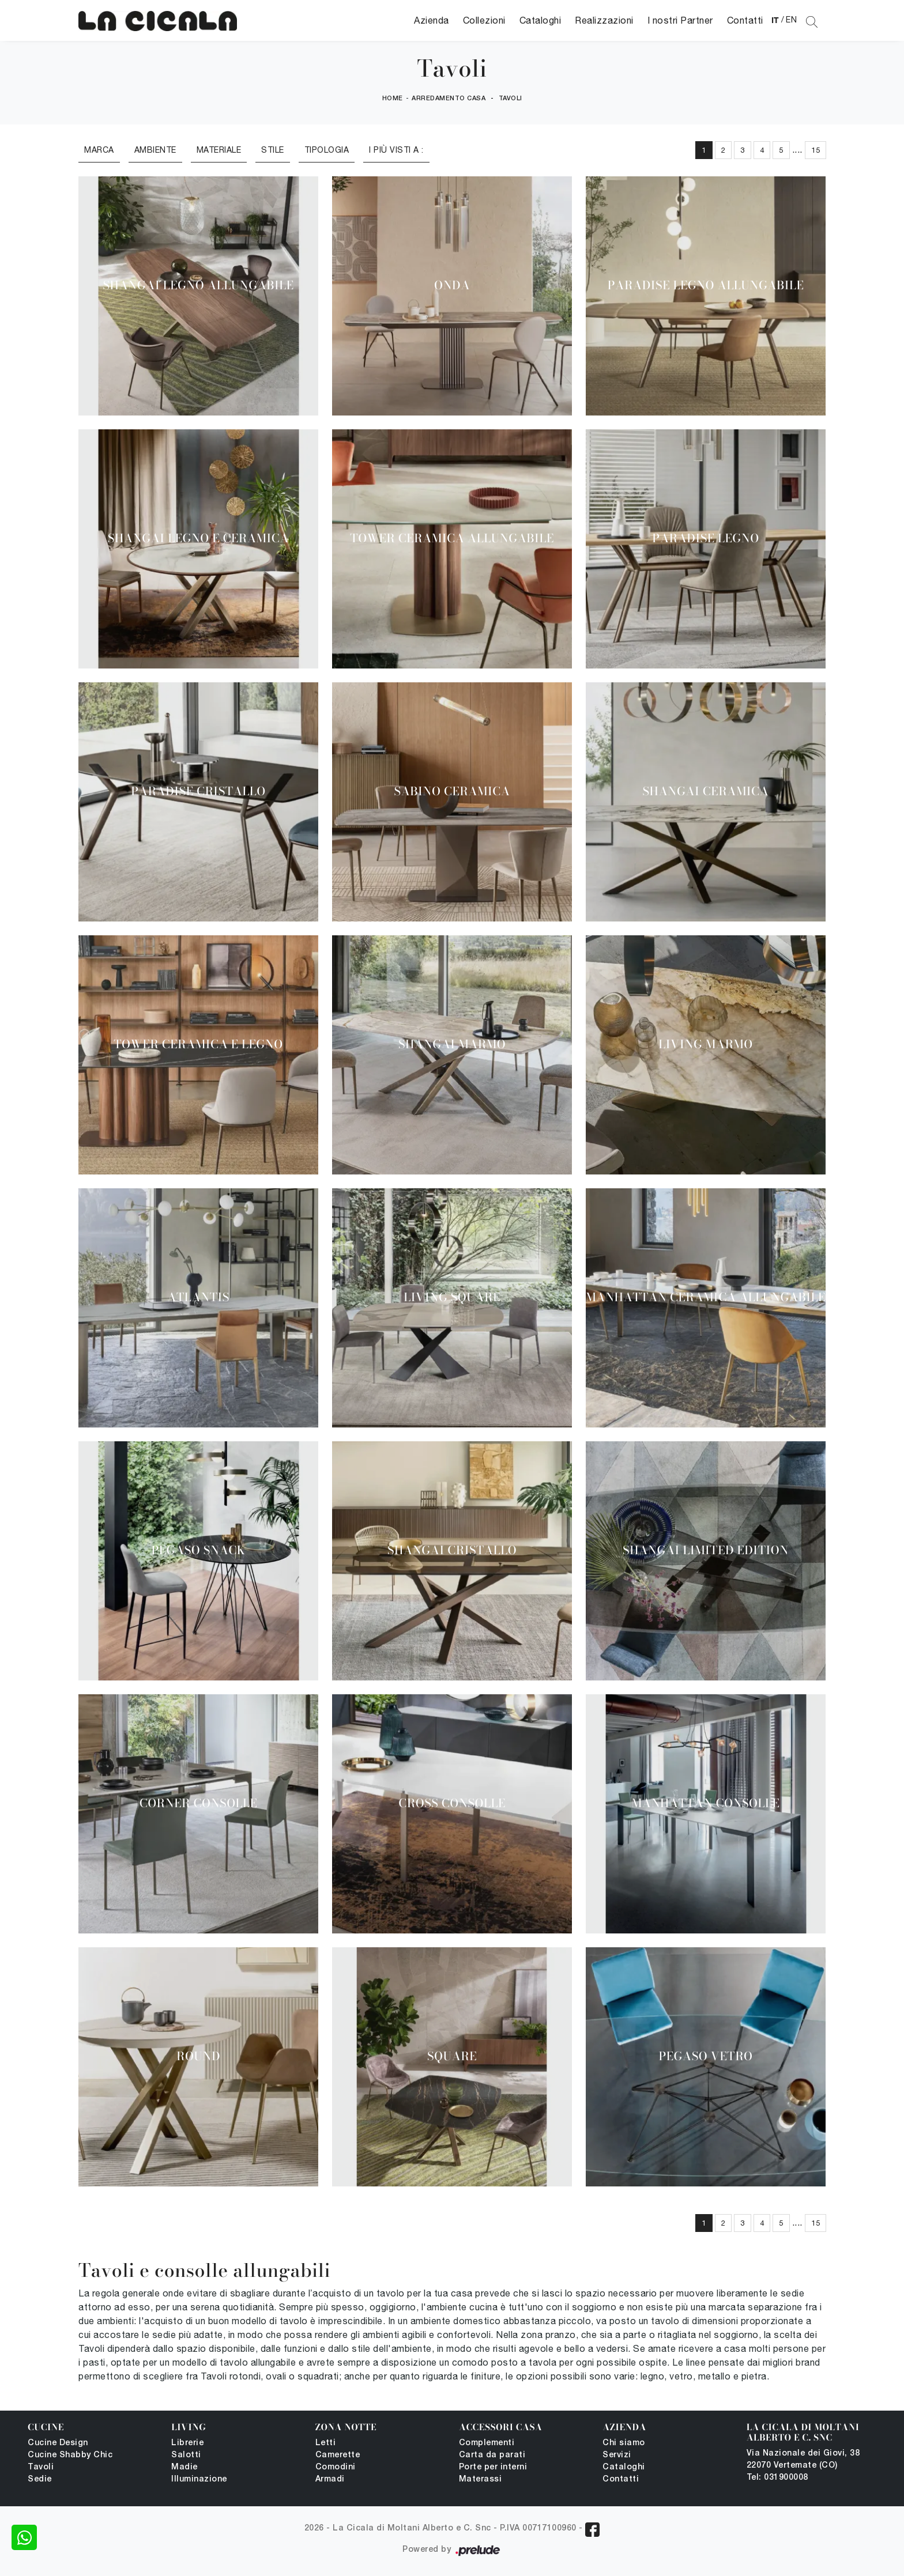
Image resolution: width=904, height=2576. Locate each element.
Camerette (337, 2455)
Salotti (186, 2455)
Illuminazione (199, 2479)
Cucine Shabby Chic (70, 2455)
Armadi (330, 2479)
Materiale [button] (219, 149)
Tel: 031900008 (777, 2477)
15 (815, 150)
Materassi (480, 2479)
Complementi (487, 2443)
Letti (325, 2443)
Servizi (616, 2455)
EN (791, 19)
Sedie (40, 2479)
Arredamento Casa (448, 98)
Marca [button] (99, 149)
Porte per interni (493, 2467)
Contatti (745, 20)
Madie (184, 2467)
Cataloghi (540, 20)
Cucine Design (58, 2443)
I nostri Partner (680, 20)
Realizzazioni (604, 20)
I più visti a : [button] (396, 149)
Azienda (431, 20)
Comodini (335, 2467)
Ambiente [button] (155, 149)
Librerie (187, 2443)
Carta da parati (492, 2455)
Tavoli (510, 98)
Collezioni (484, 20)
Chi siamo (623, 2443)
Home (392, 98)
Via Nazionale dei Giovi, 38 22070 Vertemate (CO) (803, 2459)
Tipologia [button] (326, 149)
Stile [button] (272, 149)
